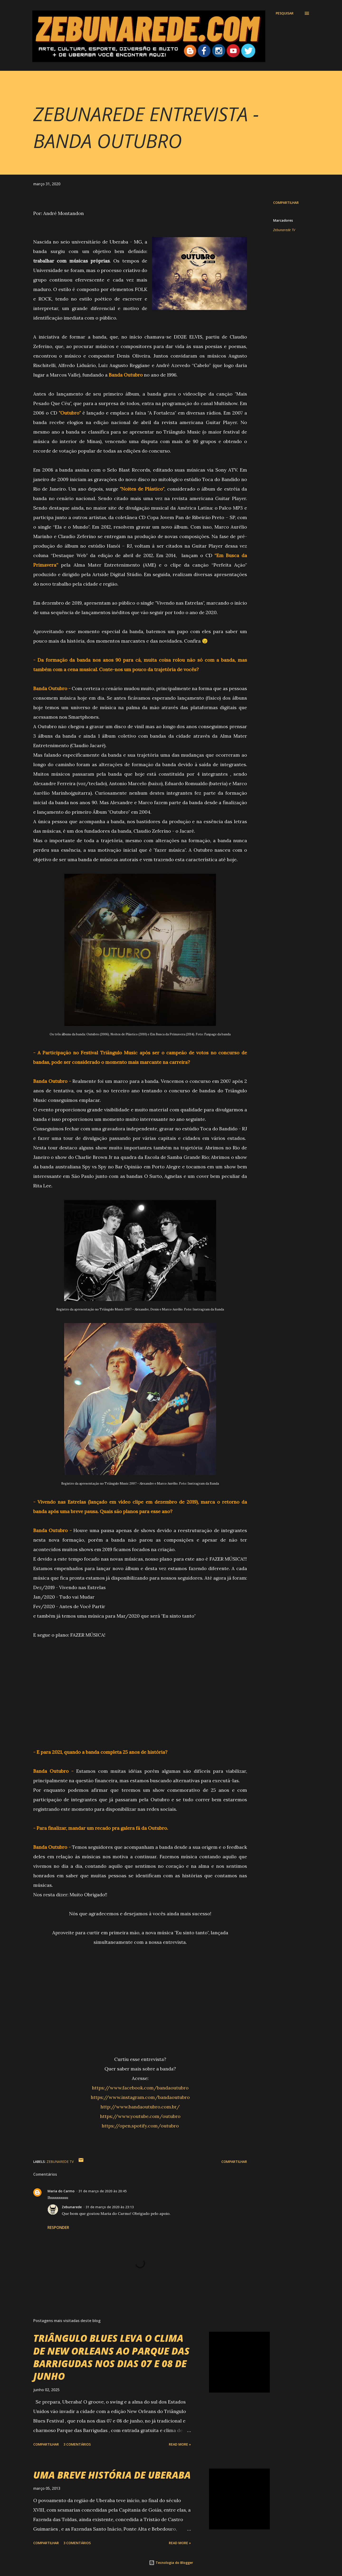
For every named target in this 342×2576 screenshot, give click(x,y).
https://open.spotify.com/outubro (140, 2126)
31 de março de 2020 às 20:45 (102, 2191)
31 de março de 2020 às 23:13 (110, 2207)
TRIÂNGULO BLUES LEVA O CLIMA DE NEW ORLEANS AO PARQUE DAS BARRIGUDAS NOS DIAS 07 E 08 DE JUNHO (111, 2357)
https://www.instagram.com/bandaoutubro (140, 2097)
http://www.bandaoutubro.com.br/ (140, 2107)
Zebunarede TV (284, 230)
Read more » (180, 2444)
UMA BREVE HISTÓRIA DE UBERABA (112, 2474)
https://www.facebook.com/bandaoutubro (140, 2088)
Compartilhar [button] (286, 202)
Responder (58, 2227)
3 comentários (77, 2444)
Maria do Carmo (61, 2191)
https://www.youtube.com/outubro (140, 2116)
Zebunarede (72, 2207)
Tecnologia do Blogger (171, 2562)
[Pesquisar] (285, 13)
